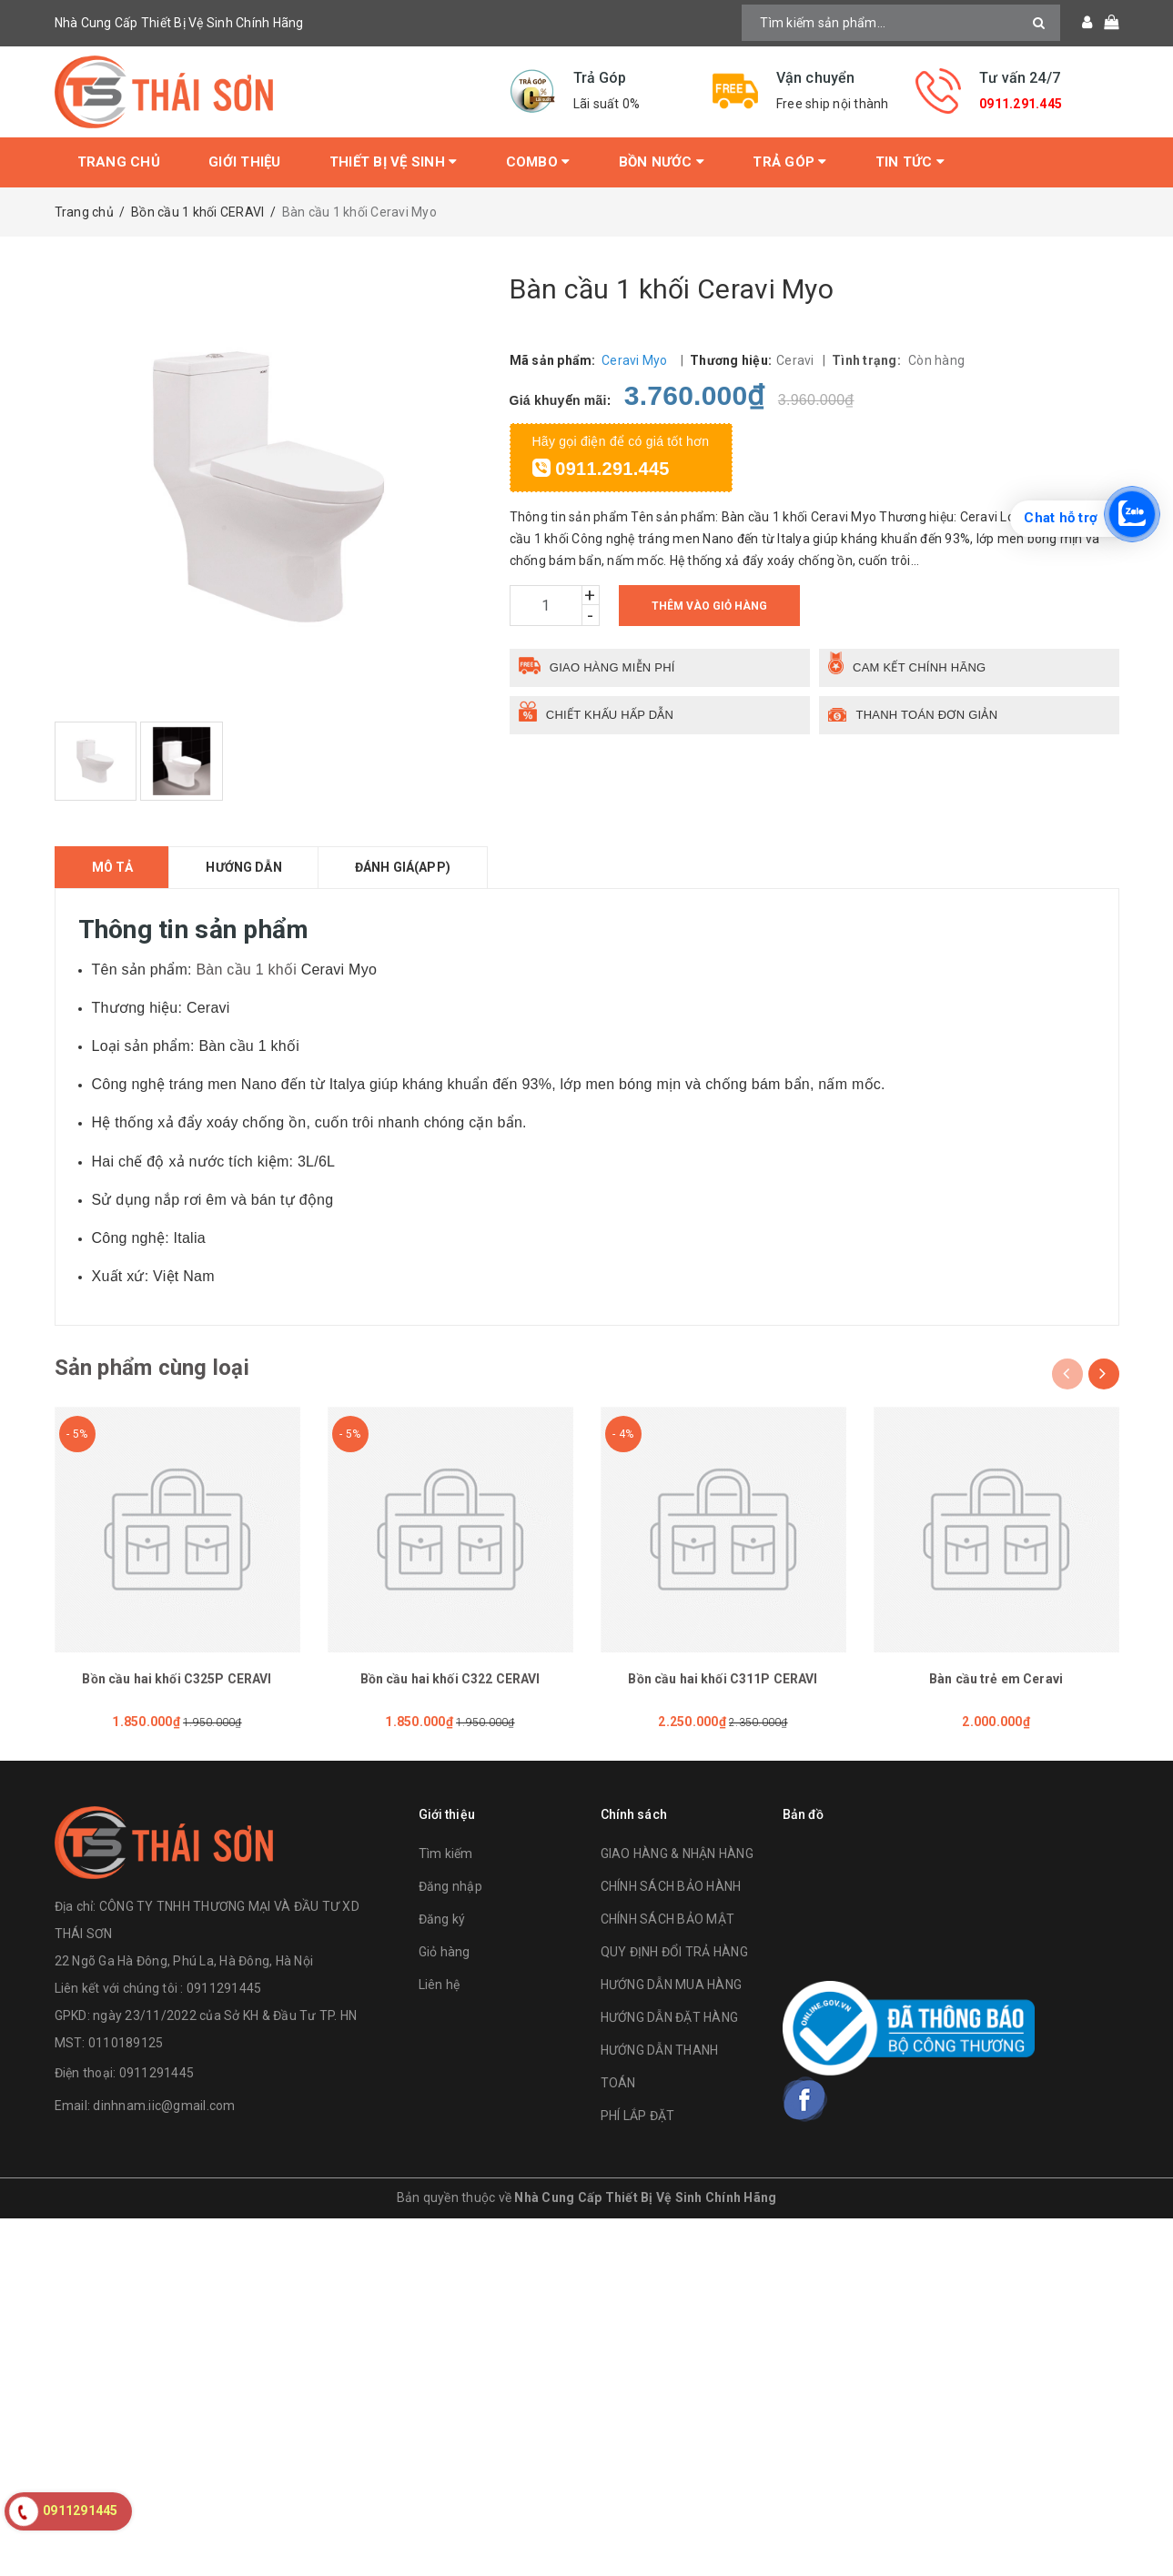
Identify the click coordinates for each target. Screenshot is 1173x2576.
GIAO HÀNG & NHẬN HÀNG (677, 1853)
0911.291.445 (1020, 103)
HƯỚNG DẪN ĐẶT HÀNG (670, 2017)
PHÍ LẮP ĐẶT (638, 2115)
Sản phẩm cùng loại (152, 1367)
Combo (538, 162)
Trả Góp (789, 162)
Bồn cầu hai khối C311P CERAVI (722, 1679)
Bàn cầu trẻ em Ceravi (996, 1679)
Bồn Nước (662, 162)
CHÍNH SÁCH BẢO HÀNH (671, 1886)
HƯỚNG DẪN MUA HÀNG (672, 1984)
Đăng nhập (450, 1886)
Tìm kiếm (446, 1853)
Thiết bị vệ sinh (393, 162)
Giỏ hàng (444, 1952)
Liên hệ (439, 1984)
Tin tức (910, 162)
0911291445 (157, 2073)
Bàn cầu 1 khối (248, 969)
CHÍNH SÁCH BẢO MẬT (668, 1919)
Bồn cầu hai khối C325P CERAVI (176, 1679)
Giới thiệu (244, 162)
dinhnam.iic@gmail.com (164, 2105)
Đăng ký (442, 1919)
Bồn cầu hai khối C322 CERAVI (450, 1679)
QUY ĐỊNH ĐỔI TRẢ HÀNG (674, 1952)
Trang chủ (118, 162)
